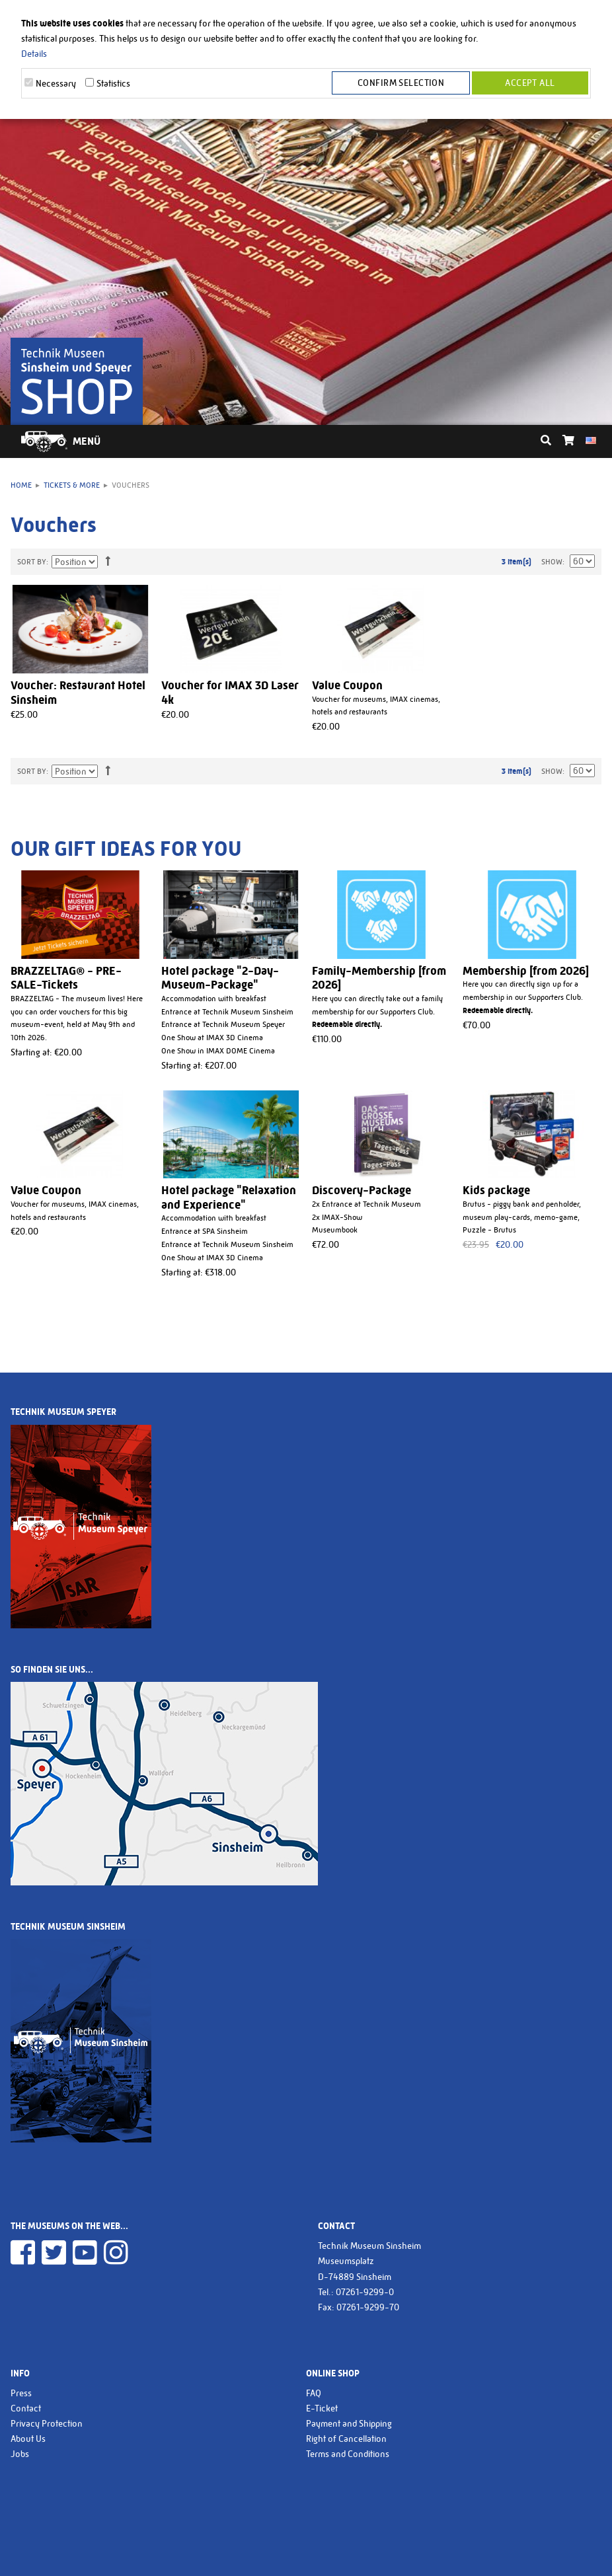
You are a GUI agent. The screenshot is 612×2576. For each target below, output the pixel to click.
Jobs (20, 2453)
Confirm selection (403, 83)
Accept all (530, 83)
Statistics (113, 83)
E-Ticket (322, 2408)
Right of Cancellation (346, 2438)
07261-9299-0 (365, 2292)
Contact (26, 2408)
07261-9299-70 (367, 2307)
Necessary (56, 83)
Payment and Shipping (349, 2423)
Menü (86, 441)
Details (34, 53)
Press (21, 2393)
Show (551, 561)
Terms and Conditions (347, 2453)
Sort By (31, 561)
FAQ (313, 2393)
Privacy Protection (47, 2423)
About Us (28, 2438)
